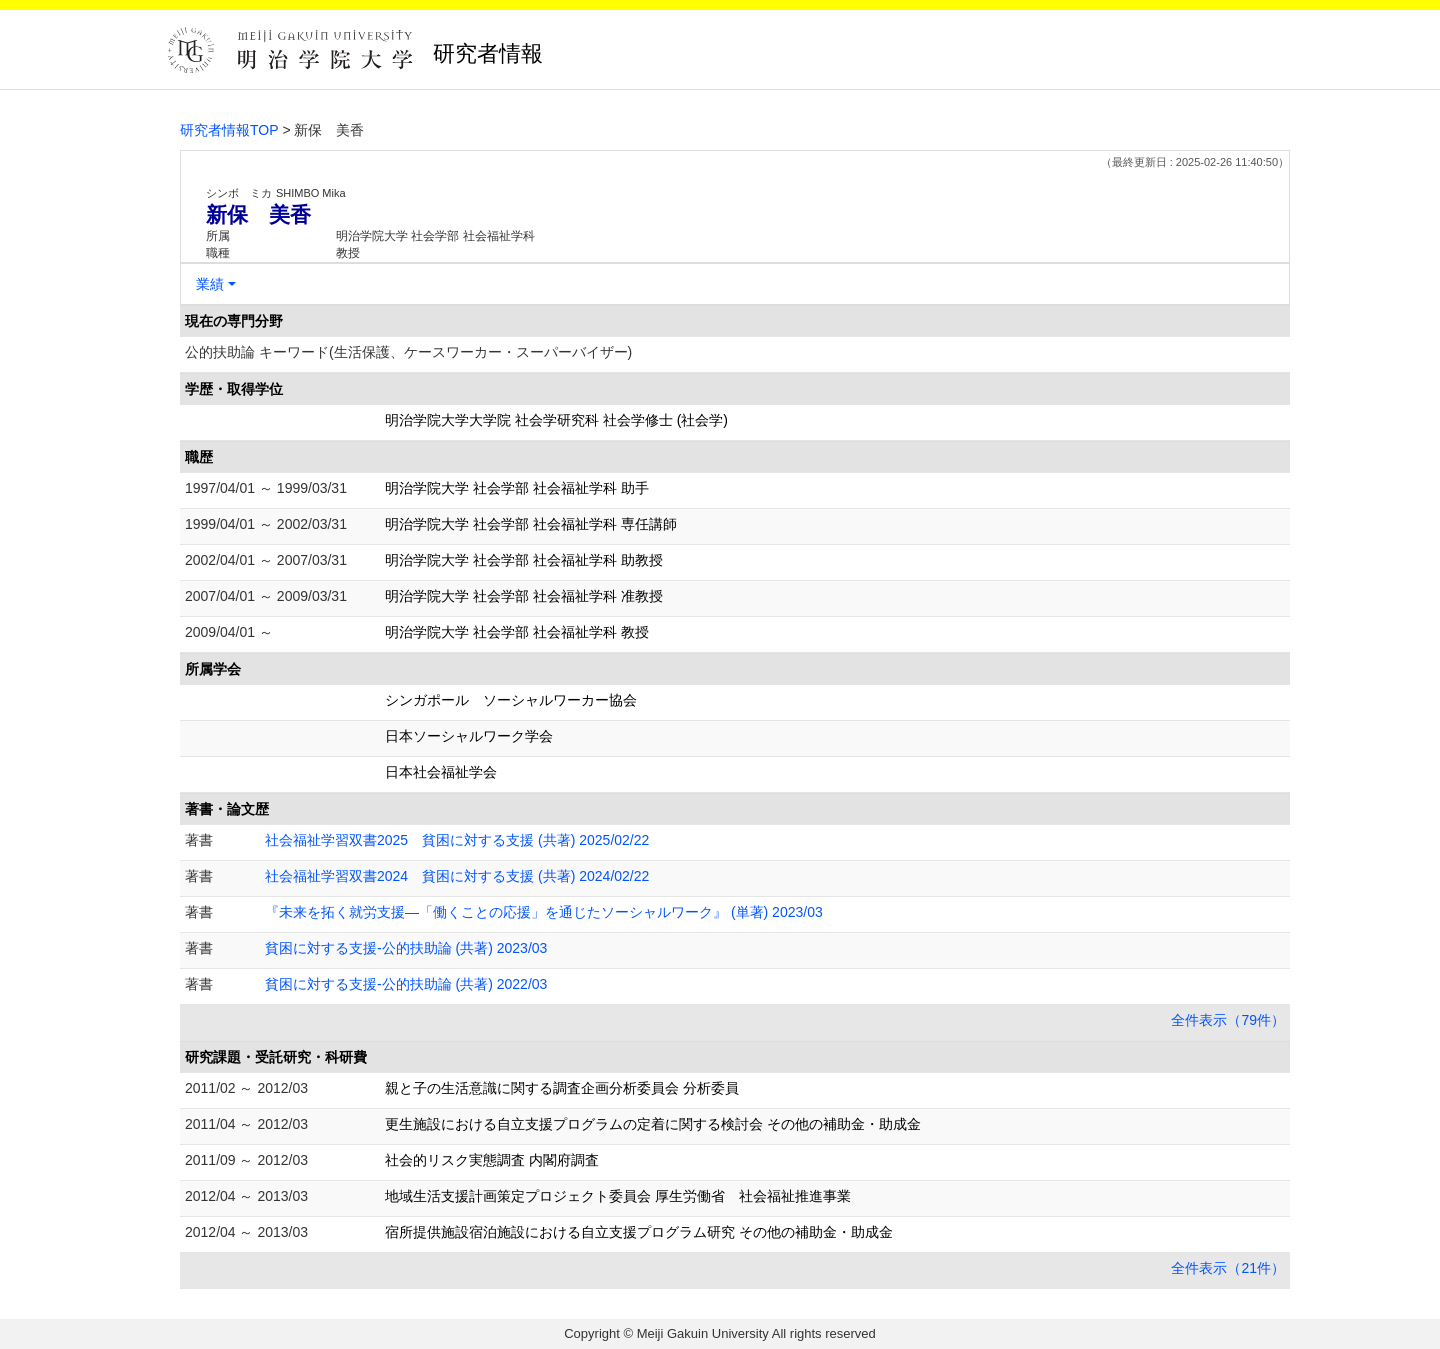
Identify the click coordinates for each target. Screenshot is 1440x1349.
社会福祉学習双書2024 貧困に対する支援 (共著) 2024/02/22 (457, 876)
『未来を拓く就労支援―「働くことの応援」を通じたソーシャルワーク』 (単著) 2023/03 (544, 912)
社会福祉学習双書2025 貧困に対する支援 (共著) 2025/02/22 (457, 840)
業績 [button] (210, 284)
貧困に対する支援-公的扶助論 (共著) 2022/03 (406, 984)
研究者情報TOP (229, 130)
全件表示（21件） (1228, 1268)
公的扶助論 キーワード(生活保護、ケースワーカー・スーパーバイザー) (408, 352)
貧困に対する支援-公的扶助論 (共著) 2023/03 (406, 948)
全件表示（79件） (1228, 1020)
